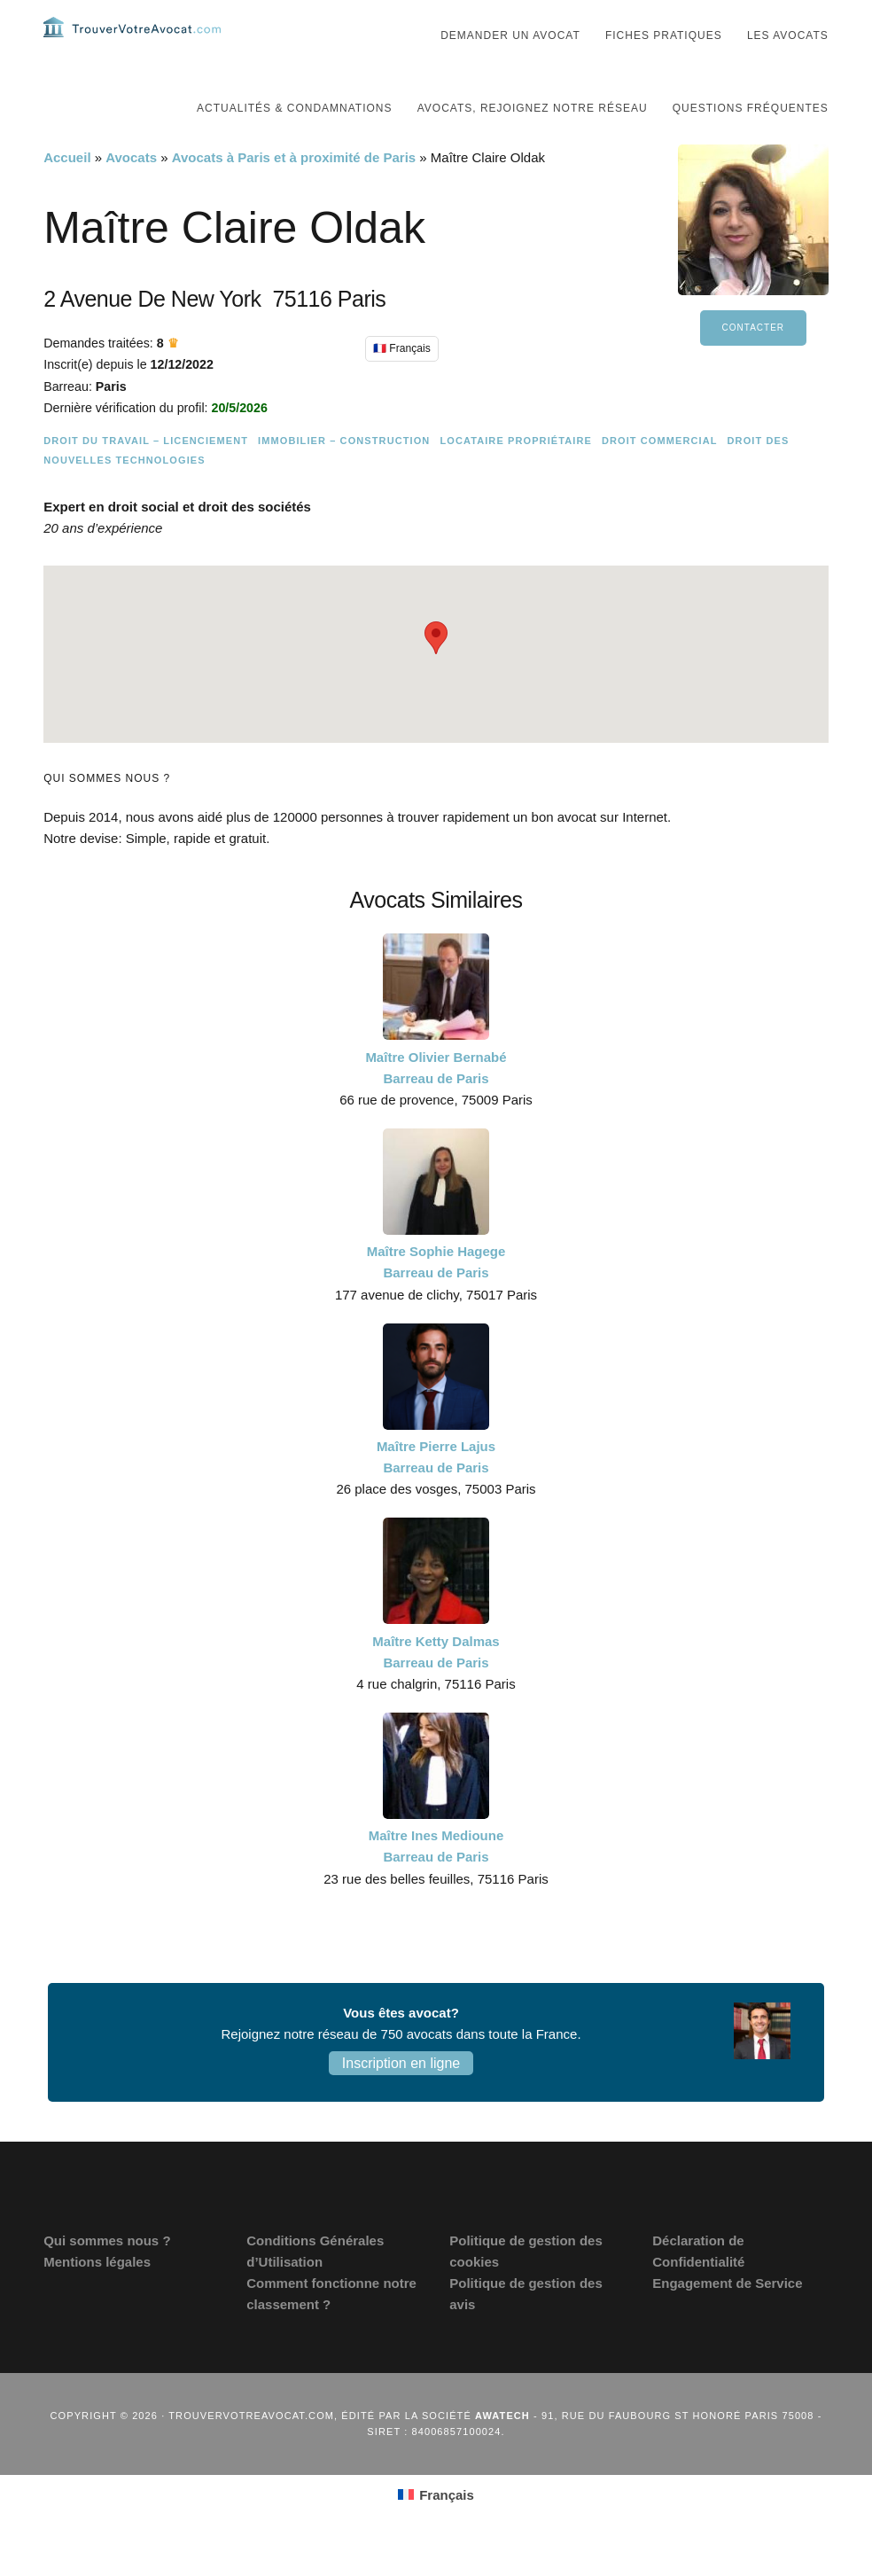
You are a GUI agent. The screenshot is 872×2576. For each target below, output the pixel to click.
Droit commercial (660, 476)
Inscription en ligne (401, 2098)
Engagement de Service (727, 2318)
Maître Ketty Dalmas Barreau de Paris (435, 1687)
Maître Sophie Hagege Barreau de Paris (436, 1297)
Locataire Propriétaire (515, 476)
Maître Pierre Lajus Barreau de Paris (436, 1492)
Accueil (66, 192)
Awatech (502, 2451)
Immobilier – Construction (344, 476)
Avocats (131, 192)
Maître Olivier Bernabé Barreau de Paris (435, 1103)
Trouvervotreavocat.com (132, 44)
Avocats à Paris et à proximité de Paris (294, 192)
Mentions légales (97, 2297)
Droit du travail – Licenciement (145, 476)
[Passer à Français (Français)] (436, 2529)
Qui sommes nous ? (106, 2275)
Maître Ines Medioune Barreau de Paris (436, 1881)
